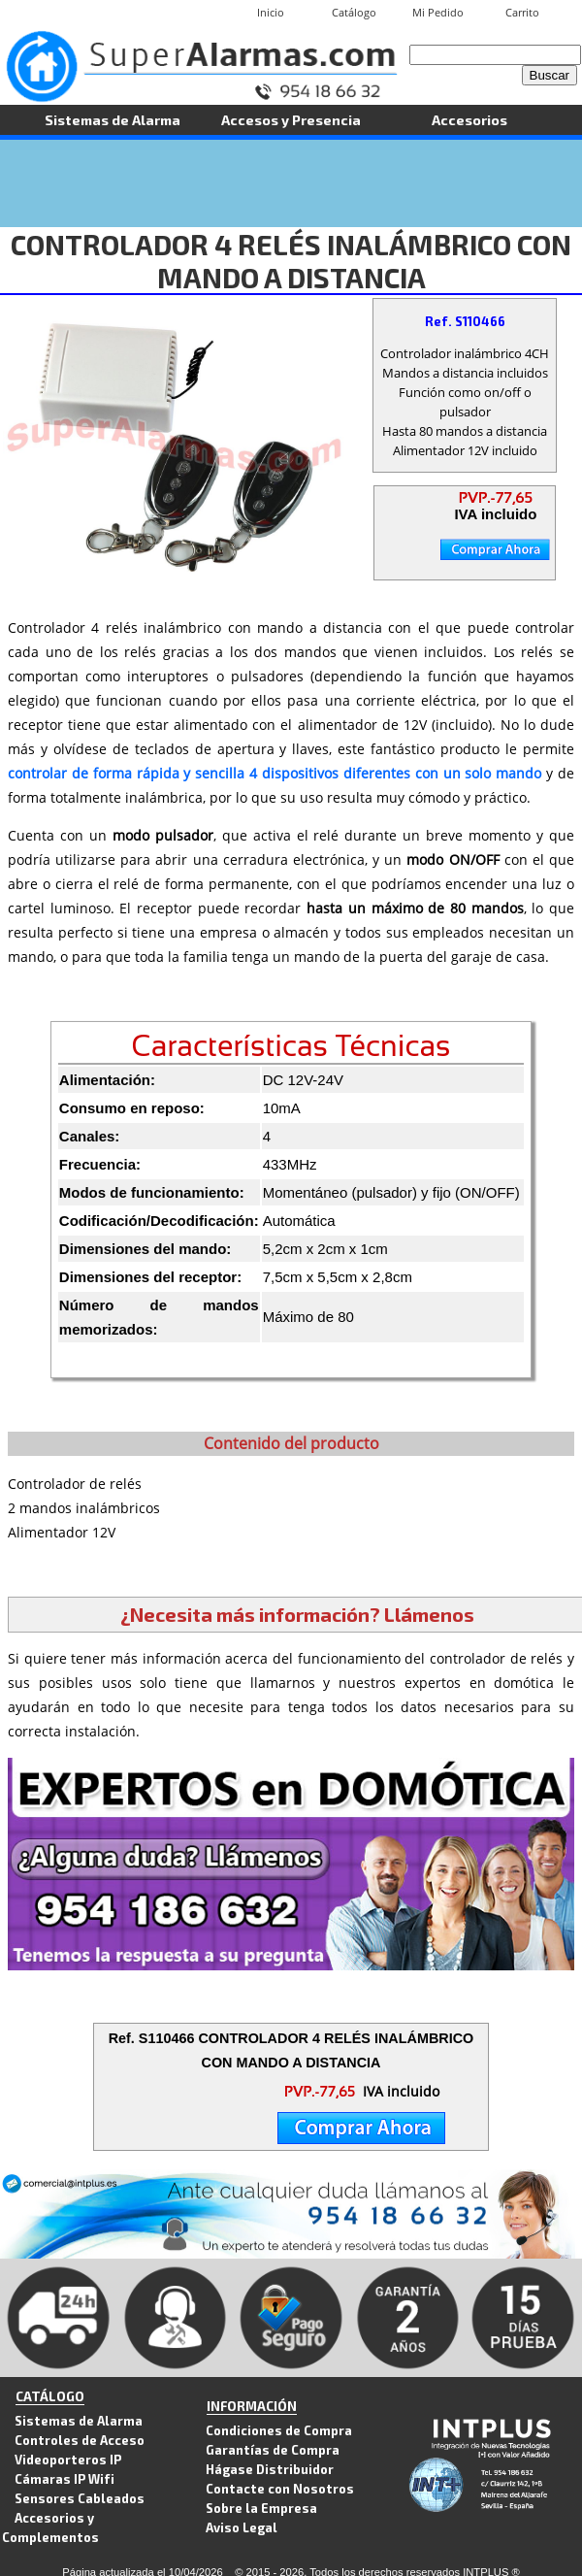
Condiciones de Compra (279, 2430)
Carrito (522, 12)
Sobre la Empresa (261, 2507)
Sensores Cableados (80, 2498)
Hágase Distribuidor (270, 2468)
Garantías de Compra (273, 2449)
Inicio (270, 12)
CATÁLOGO (50, 2396)
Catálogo (354, 12)
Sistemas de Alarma (112, 119)
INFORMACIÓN (252, 2405)
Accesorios (469, 119)
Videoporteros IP (68, 2459)
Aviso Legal (241, 2527)
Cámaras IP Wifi (64, 2478)
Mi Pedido (438, 12)
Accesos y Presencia (291, 119)
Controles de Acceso (80, 2439)
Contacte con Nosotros (280, 2488)
